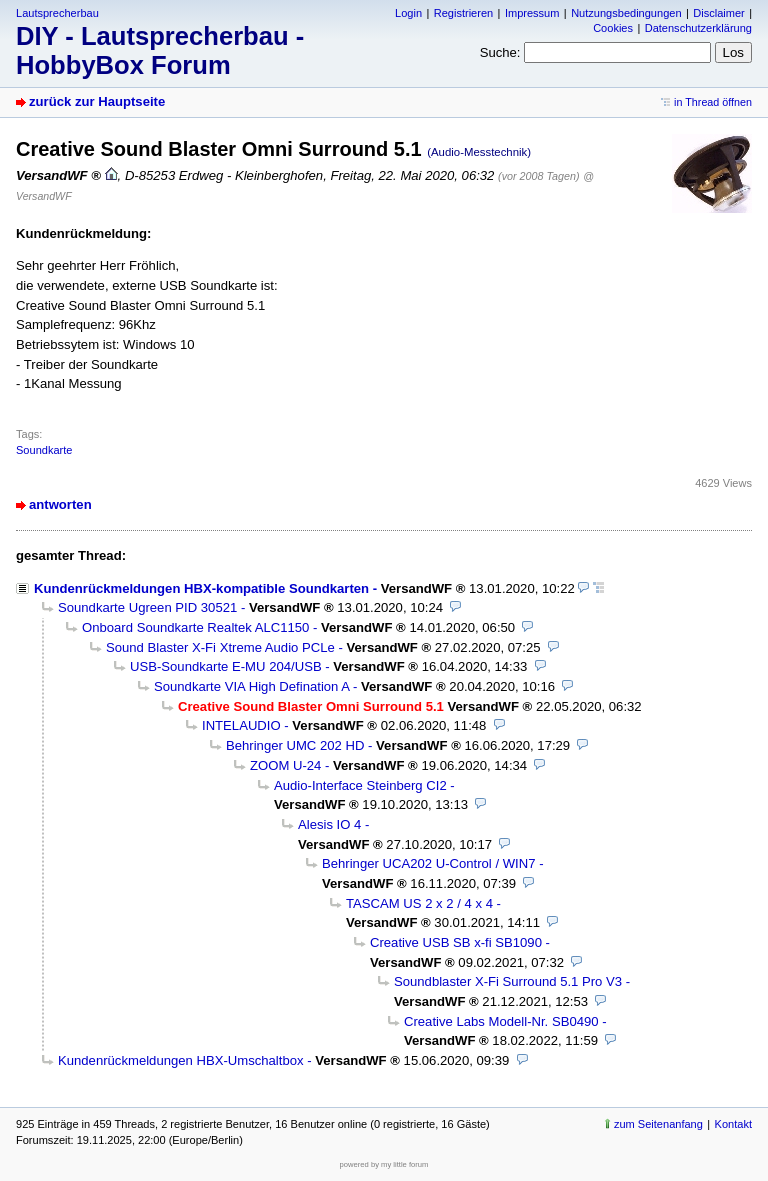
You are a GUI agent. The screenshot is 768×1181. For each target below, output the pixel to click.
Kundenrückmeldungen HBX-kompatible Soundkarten (201, 588)
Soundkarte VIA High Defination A (251, 686)
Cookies (613, 28)
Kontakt (733, 1124)
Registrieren (463, 13)
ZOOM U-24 (285, 765)
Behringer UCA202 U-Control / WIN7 (428, 863)
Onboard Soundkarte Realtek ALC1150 (195, 627)
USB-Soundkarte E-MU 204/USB (226, 666)
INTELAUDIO (241, 725)
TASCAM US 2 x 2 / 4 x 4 (419, 903)
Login (408, 13)
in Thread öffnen (713, 102)
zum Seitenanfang (658, 1124)
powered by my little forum (384, 1164)
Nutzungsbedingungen (626, 13)
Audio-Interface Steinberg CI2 (360, 785)
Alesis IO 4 (329, 824)
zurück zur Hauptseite (97, 101)
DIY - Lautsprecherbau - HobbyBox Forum (160, 50)
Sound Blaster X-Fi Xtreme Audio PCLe (220, 647)
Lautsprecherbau (57, 13)
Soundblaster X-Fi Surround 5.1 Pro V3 (508, 981)
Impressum (532, 13)
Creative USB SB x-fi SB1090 (456, 942)
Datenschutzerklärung (698, 28)
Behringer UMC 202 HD (295, 745)
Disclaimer (718, 13)
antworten (60, 504)
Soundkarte (44, 450)
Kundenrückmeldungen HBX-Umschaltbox (181, 1060)
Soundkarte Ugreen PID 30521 (147, 607)
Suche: (500, 52)
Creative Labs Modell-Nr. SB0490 (501, 1021)
